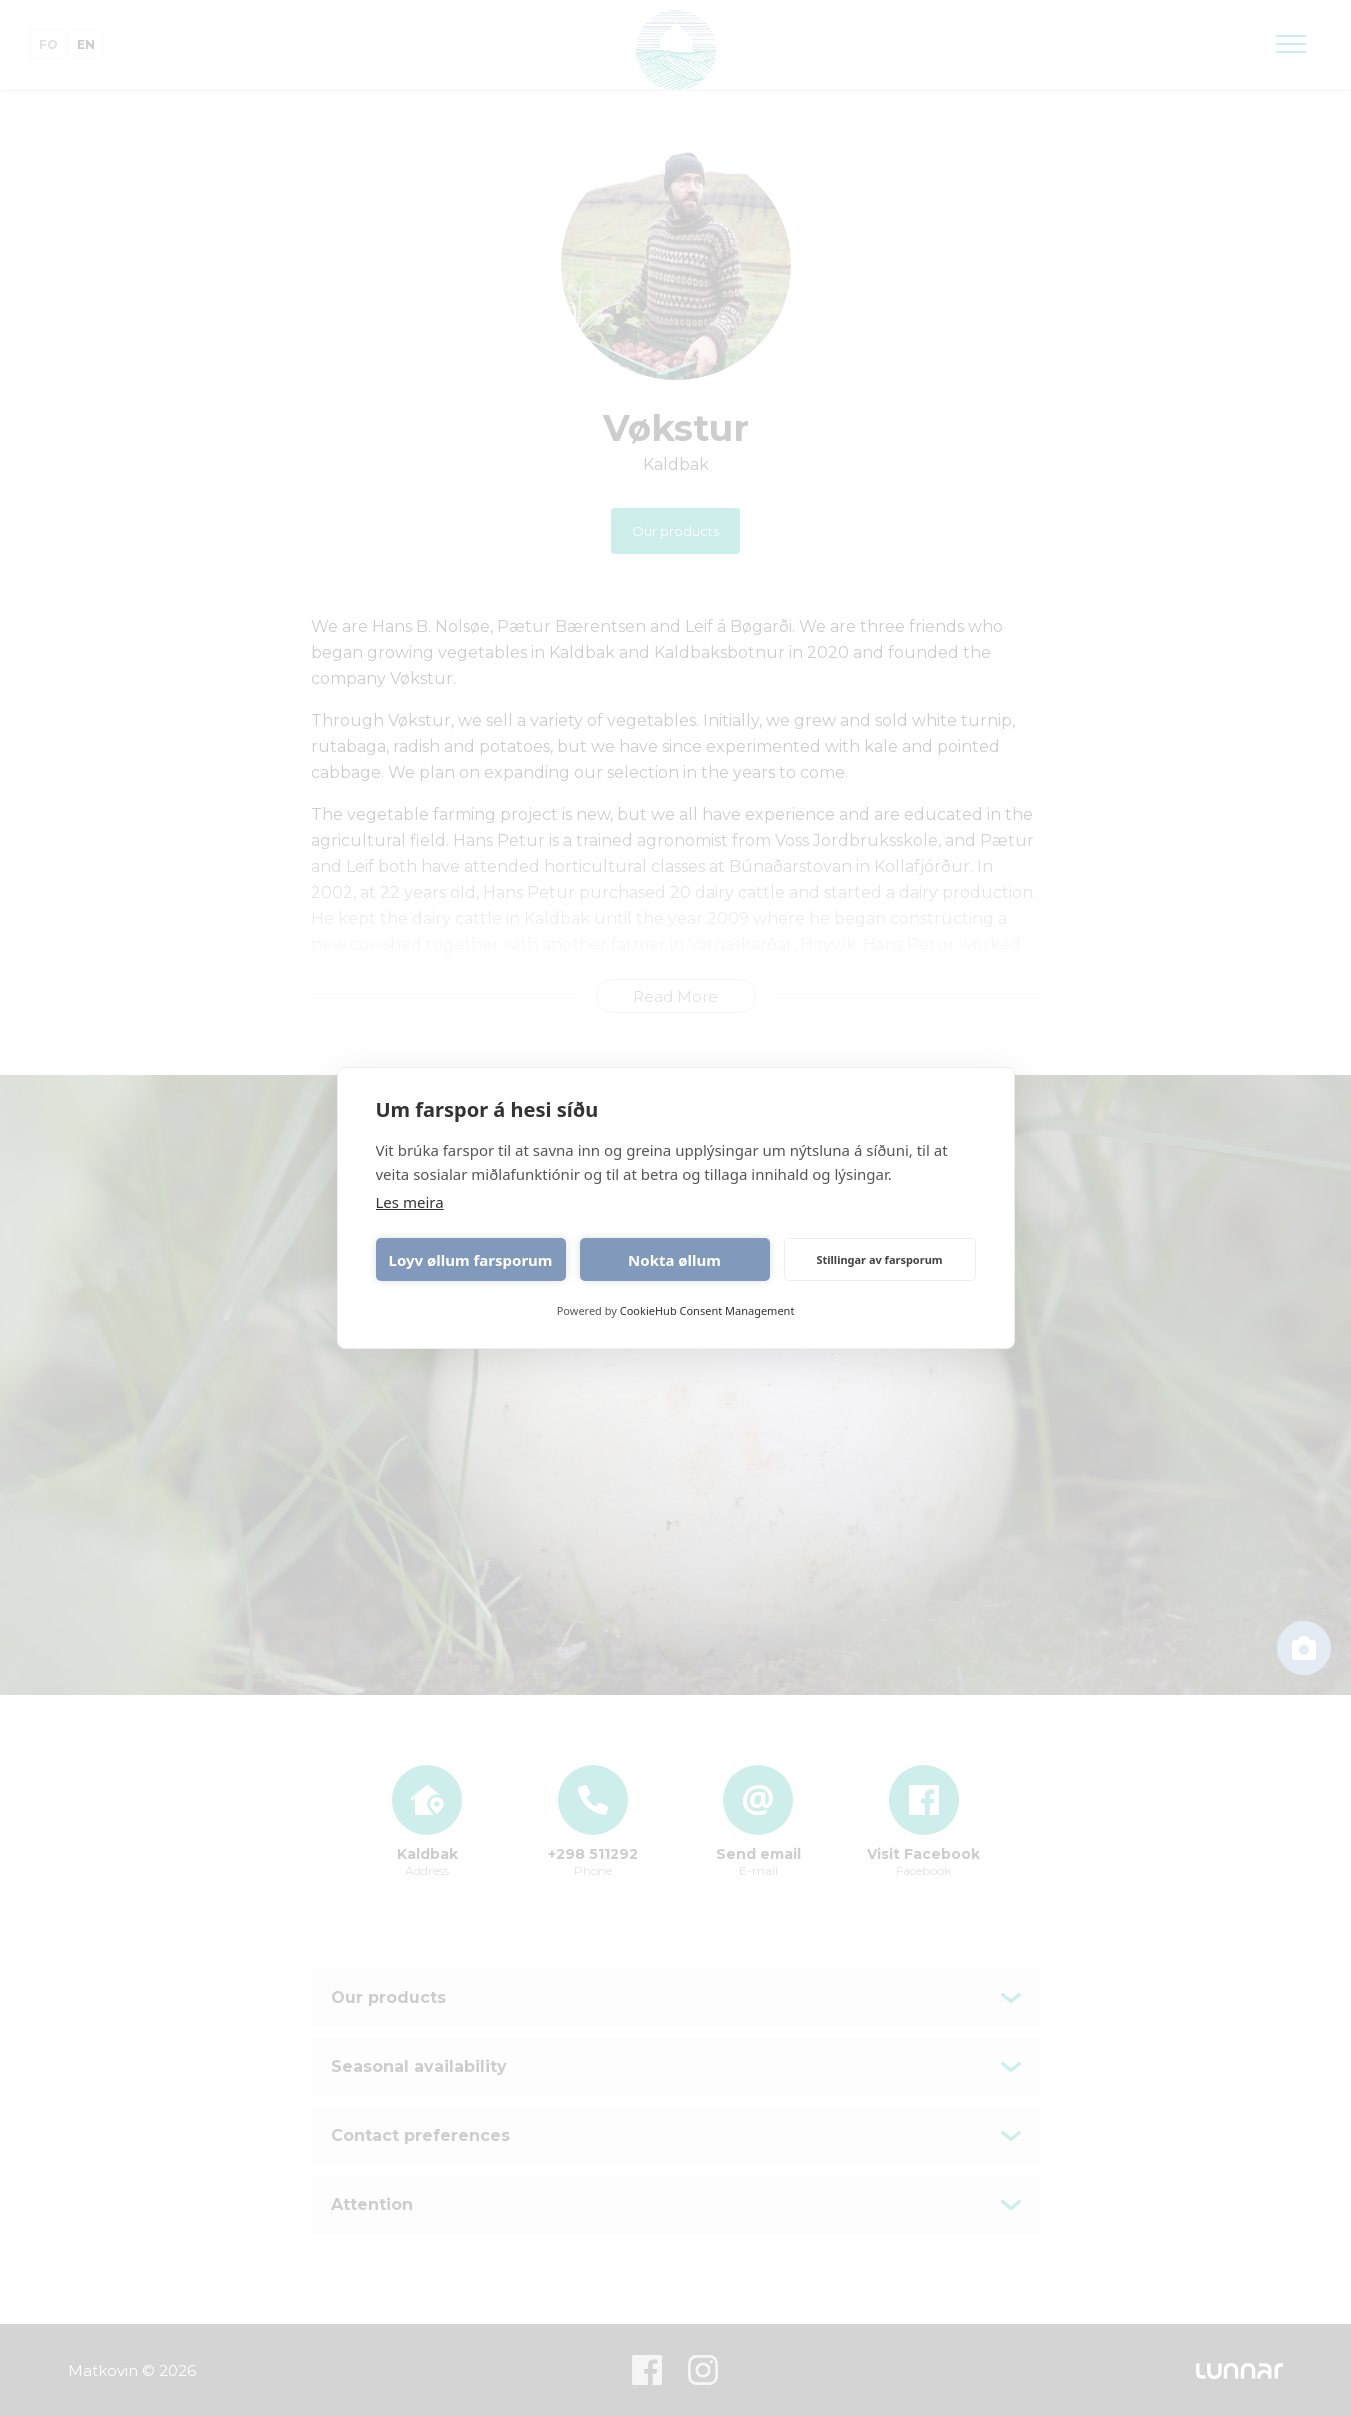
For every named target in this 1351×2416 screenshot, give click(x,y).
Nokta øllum (674, 1260)
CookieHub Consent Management (707, 1310)
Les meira (410, 1202)
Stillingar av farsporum (879, 1259)
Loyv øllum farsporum (471, 1260)
